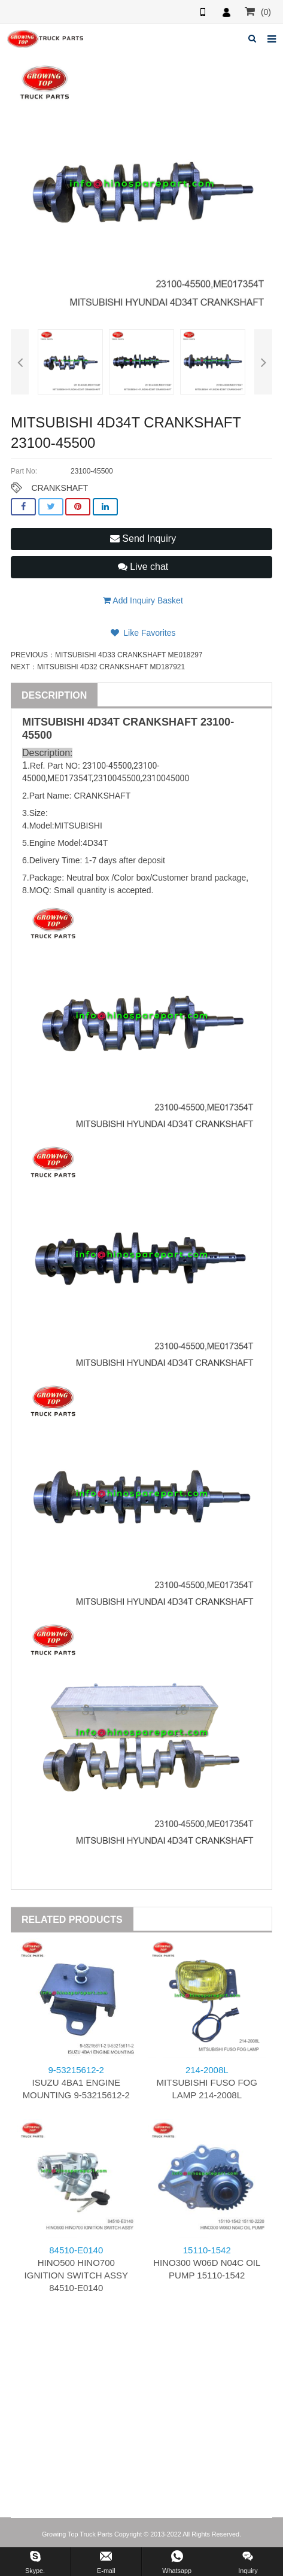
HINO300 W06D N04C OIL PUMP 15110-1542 (206, 2262)
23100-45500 (107, 765)
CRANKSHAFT (59, 488)
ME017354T (69, 778)
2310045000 (166, 778)
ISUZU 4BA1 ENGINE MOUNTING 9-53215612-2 (76, 2082)
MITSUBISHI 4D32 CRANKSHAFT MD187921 (111, 667)
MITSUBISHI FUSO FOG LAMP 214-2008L (207, 2082)
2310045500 (117, 778)
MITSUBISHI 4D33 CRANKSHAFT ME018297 (129, 655)
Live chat (143, 567)
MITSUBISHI (53, 722)
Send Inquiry (143, 538)
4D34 (100, 722)
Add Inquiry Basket (143, 600)
